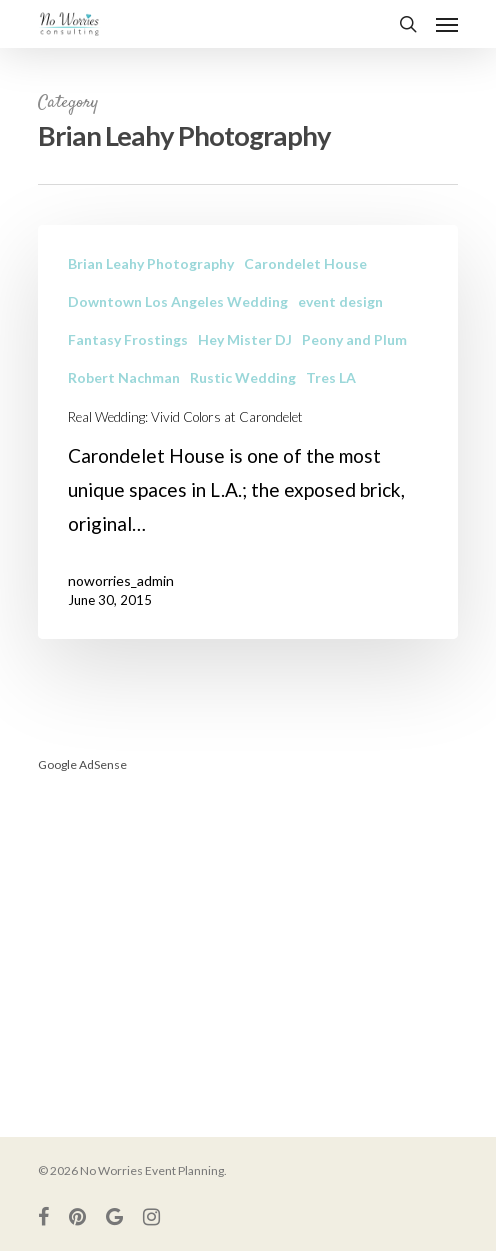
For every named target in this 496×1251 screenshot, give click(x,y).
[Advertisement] (248, 932)
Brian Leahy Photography (151, 263)
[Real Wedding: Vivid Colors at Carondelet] (248, 432)
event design (340, 301)
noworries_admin (121, 580)
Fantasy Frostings (128, 339)
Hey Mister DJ (245, 339)
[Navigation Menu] (447, 24)
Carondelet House (305, 263)
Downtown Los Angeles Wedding (178, 301)
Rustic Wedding (243, 377)
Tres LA (331, 377)
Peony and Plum (354, 339)
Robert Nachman (124, 377)
